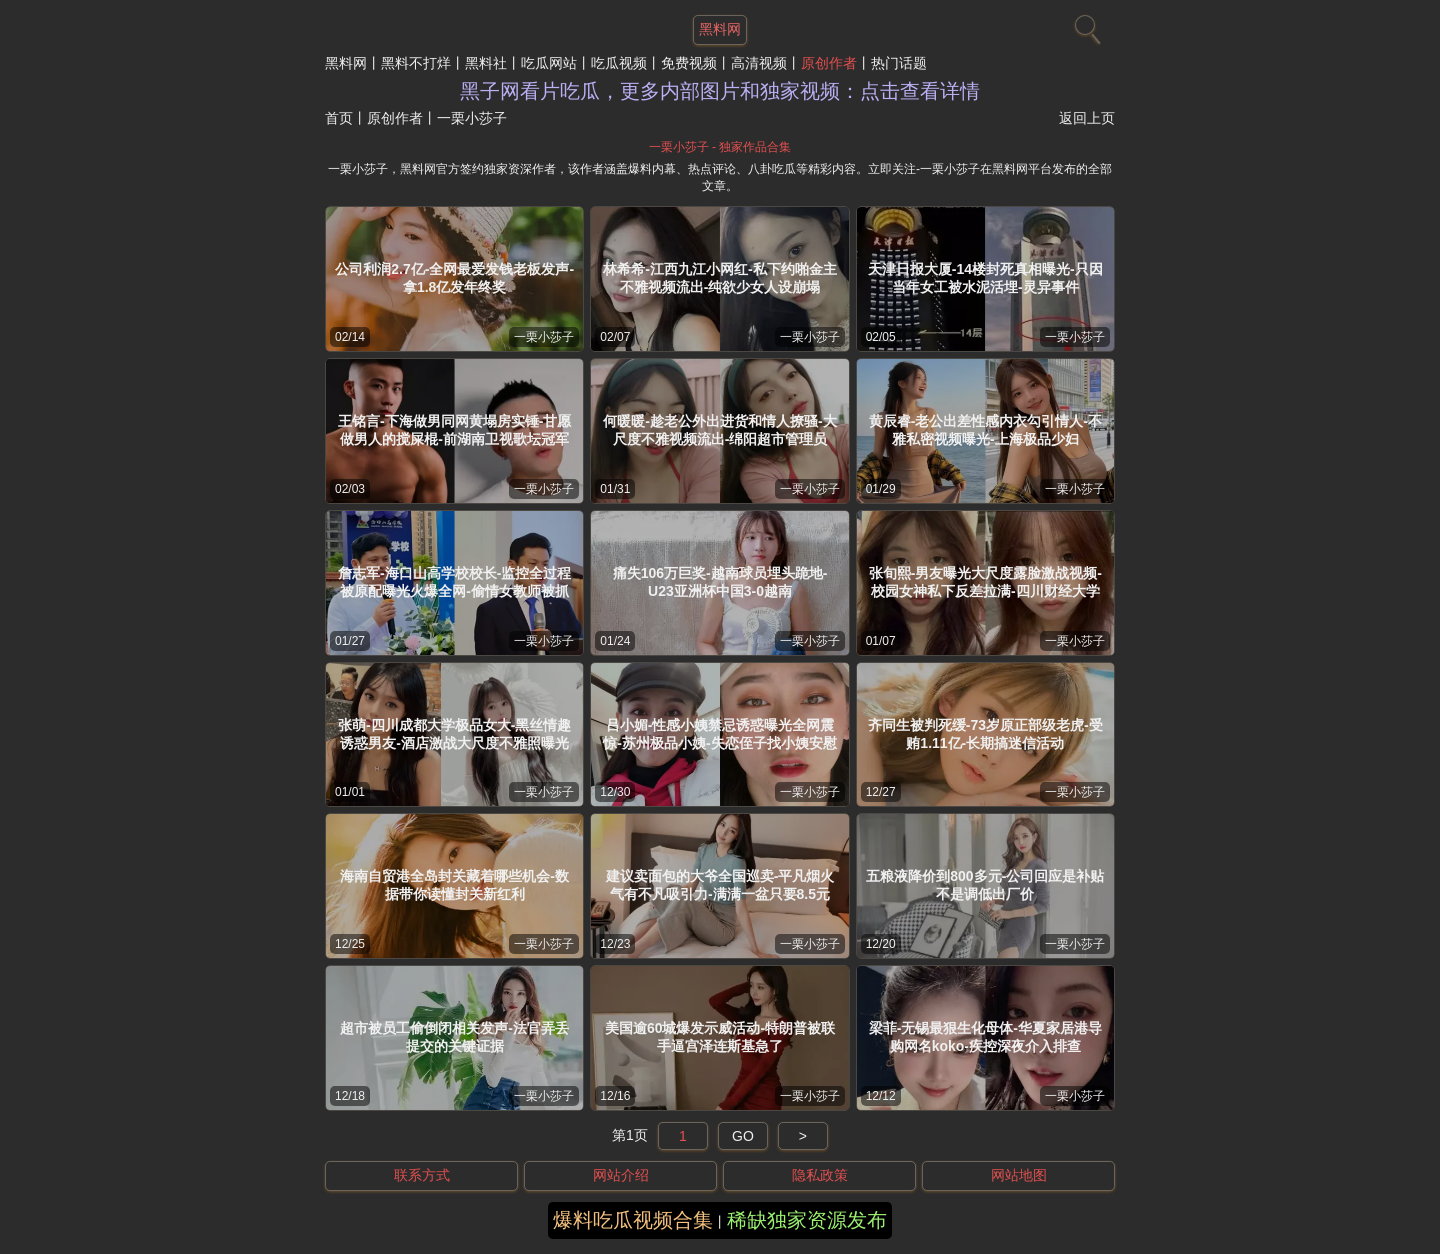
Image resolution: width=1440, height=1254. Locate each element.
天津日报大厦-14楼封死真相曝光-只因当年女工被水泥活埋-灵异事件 (985, 278)
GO (743, 1136)
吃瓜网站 (549, 63)
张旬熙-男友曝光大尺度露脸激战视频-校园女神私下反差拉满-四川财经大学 (985, 582)
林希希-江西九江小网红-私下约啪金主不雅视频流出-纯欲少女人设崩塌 (719, 278)
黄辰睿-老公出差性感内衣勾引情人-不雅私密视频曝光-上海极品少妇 (985, 430)
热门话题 (899, 63)
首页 (339, 118)
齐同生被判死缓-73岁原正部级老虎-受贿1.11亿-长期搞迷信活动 (985, 734)
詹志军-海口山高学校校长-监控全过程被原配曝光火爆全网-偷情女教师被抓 (454, 582)
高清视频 (759, 63)
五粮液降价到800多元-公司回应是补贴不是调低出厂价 (985, 885)
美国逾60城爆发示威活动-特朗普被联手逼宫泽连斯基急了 (720, 1037)
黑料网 (346, 63)
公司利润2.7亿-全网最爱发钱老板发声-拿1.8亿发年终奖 (454, 278)
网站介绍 (621, 1175)
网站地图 (1019, 1175)
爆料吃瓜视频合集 (633, 1220)
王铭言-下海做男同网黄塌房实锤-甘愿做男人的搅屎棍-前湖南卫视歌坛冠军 (454, 430)
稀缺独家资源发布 (807, 1220)
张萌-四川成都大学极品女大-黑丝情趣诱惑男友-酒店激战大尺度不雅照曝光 (454, 734)
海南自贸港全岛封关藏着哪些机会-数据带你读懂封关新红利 (454, 885)
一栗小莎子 (544, 337)
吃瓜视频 (619, 63)
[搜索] (1085, 25)
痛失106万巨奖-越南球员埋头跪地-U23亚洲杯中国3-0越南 (720, 582)
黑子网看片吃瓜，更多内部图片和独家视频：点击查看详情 (720, 91)
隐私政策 (820, 1175)
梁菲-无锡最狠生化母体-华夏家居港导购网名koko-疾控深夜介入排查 (985, 1037)
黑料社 (486, 63)
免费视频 (689, 63)
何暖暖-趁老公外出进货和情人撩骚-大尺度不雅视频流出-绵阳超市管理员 (719, 430)
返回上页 (1087, 118)
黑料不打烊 (416, 63)
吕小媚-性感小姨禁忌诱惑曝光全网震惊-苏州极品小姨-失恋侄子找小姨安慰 (719, 734)
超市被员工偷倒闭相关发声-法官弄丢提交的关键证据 (454, 1037)
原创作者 (829, 63)
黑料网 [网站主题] (720, 29)
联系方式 (422, 1175)
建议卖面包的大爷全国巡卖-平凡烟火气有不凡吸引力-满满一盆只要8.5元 (720, 885)
